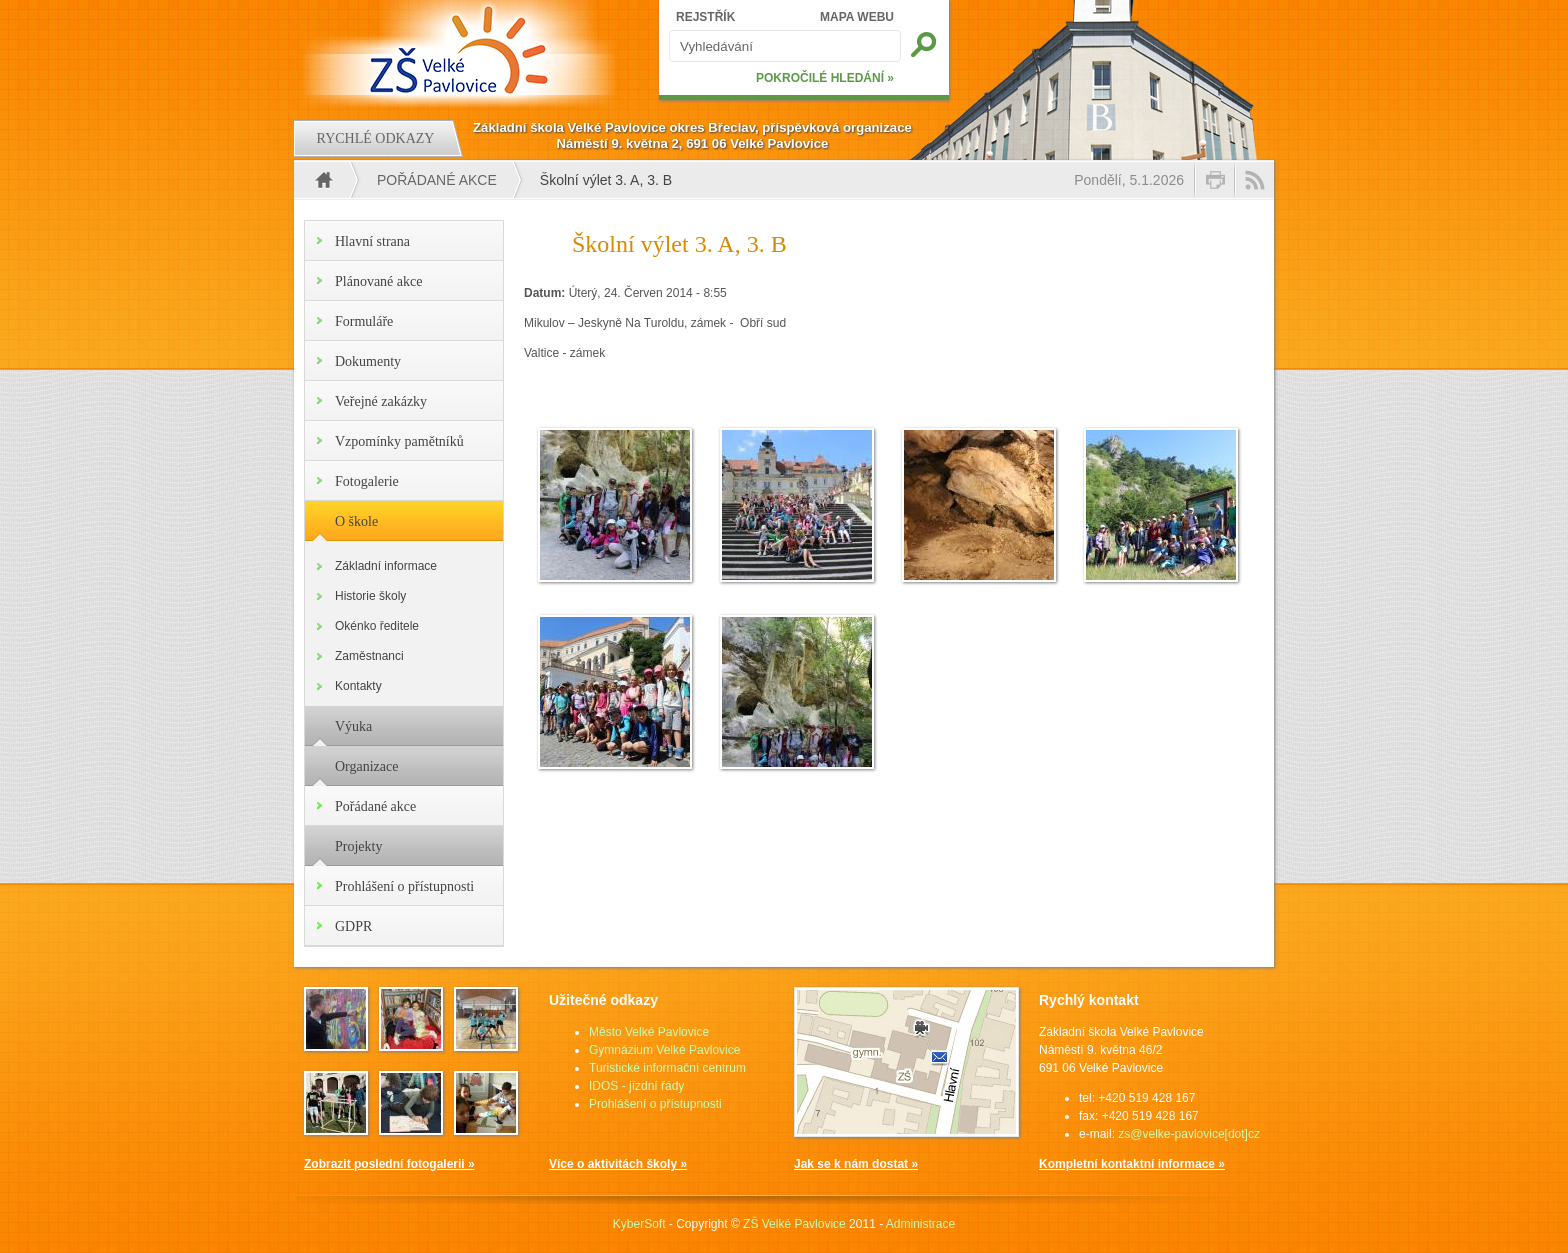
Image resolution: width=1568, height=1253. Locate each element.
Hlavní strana (372, 241)
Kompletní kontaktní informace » (1132, 1164)
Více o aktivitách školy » (618, 1164)
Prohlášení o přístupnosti (404, 886)
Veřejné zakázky (381, 401)
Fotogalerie (367, 481)
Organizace (366, 766)
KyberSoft (639, 1224)
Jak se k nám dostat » (856, 1164)
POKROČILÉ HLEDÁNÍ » (825, 78)
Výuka (353, 726)
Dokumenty (368, 361)
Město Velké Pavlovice (649, 1032)
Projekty (358, 846)
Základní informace (386, 566)
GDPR (353, 926)
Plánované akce (378, 281)
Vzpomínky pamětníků (399, 441)
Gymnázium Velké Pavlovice (664, 1050)
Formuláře (364, 321)
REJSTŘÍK (705, 17)
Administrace (920, 1224)
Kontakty (358, 686)
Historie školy (370, 596)
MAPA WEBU (857, 17)
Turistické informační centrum (667, 1068)
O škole (356, 521)
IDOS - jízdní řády (636, 1086)
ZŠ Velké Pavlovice (794, 1224)
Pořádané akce (437, 180)
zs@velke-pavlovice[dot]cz (1189, 1134)
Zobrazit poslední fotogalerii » (389, 1164)
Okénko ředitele (377, 626)
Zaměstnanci (369, 656)
